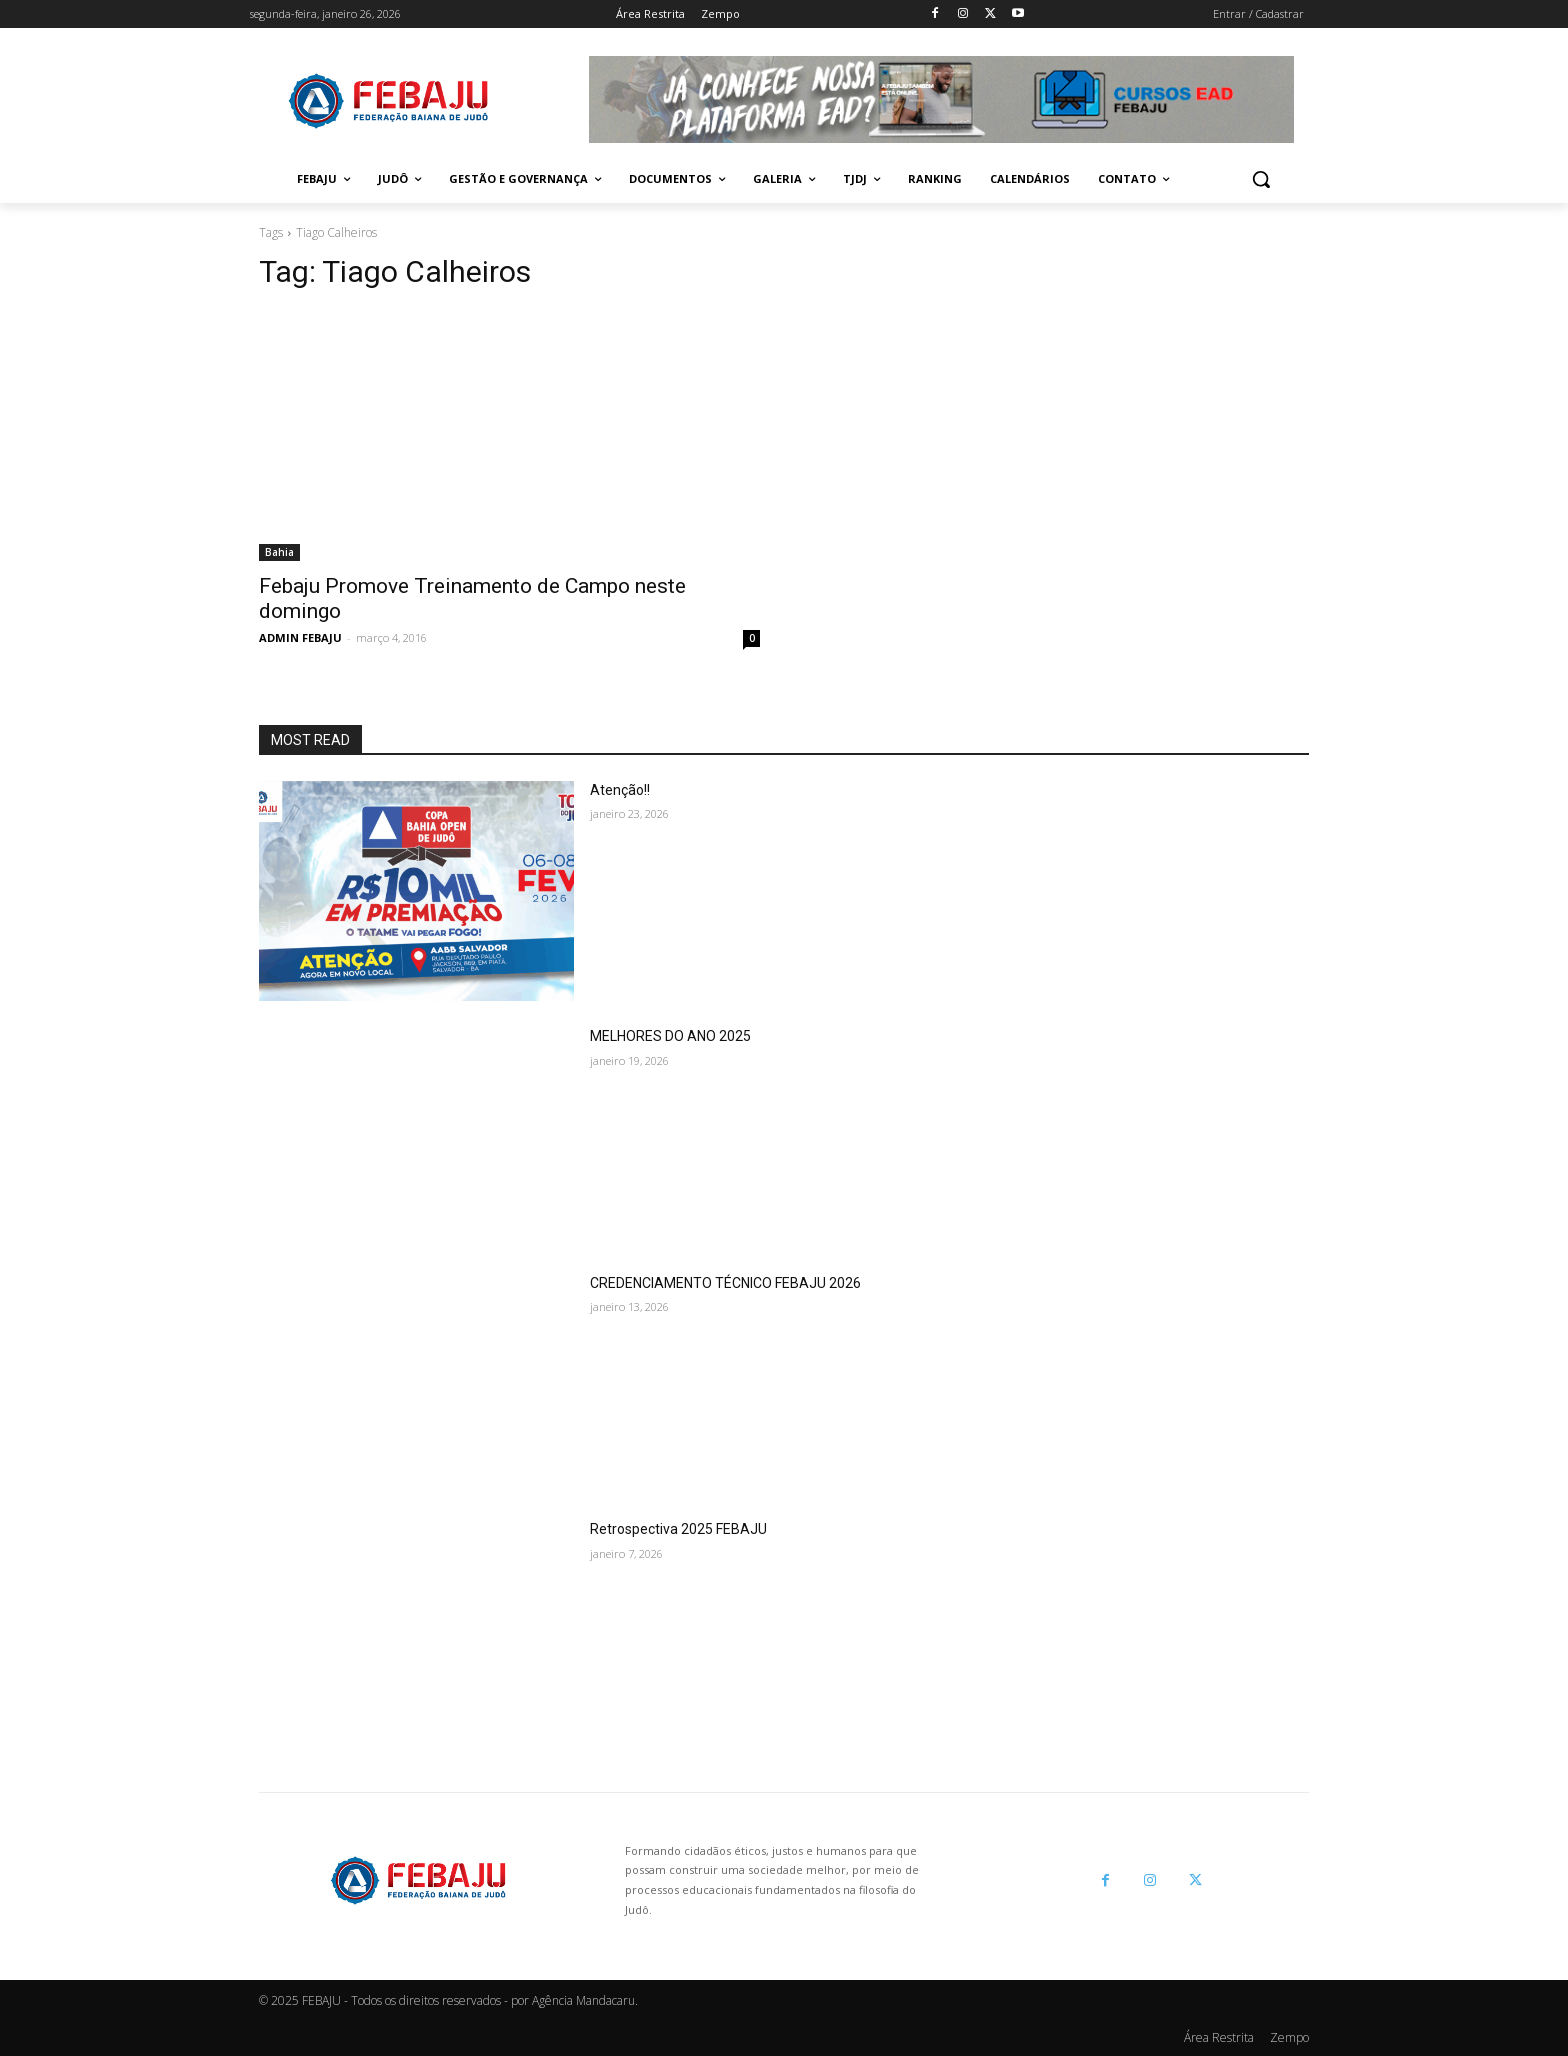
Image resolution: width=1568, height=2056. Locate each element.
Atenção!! (620, 790)
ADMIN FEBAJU (300, 637)
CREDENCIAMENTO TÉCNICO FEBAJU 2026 (725, 1283)
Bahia (279, 552)
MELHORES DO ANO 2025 (670, 1036)
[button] (1261, 179)
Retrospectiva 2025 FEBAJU (678, 1529)
